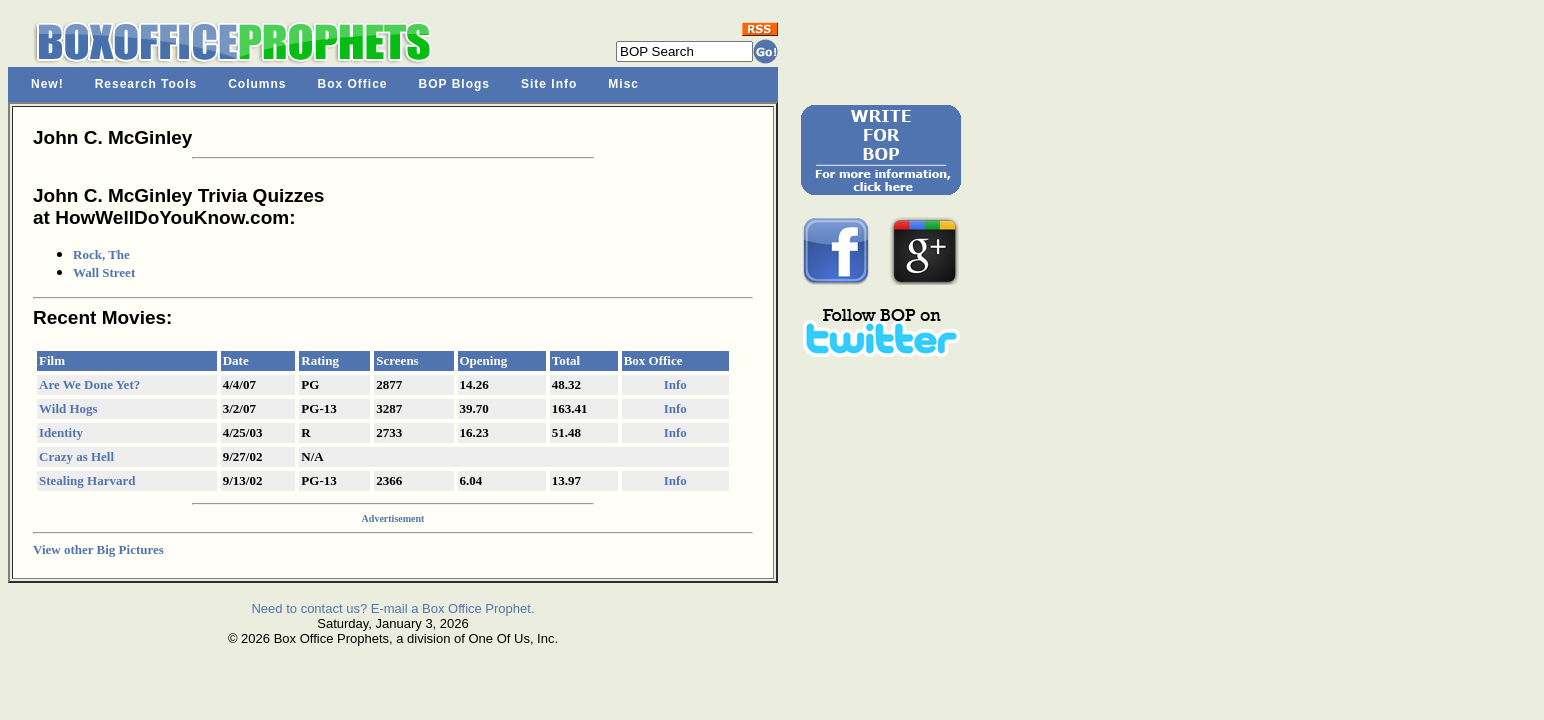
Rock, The (101, 254)
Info (675, 384)
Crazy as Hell (76, 456)
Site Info (549, 84)
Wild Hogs (68, 408)
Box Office (353, 84)
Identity (61, 432)
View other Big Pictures (98, 549)
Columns (257, 84)
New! (47, 84)
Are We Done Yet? (89, 384)
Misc (623, 84)
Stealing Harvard (87, 480)
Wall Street (104, 272)
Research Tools (146, 84)
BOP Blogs (454, 84)
